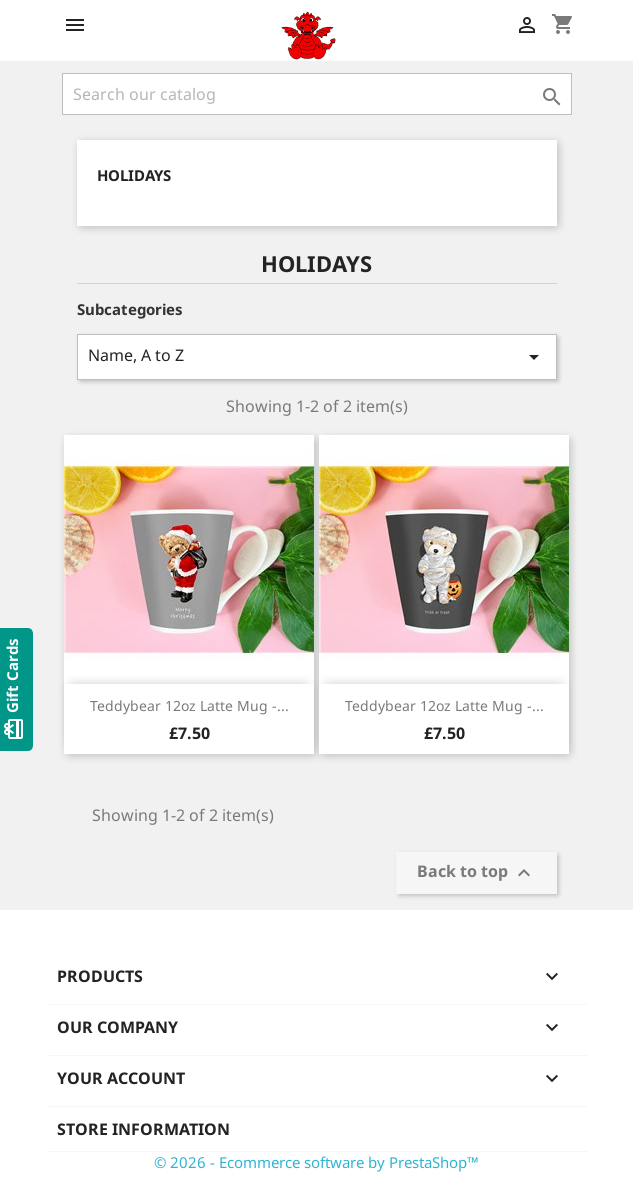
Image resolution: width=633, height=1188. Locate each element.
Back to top (476, 873)
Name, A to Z (317, 356)
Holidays (134, 175)
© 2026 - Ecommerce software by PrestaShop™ (316, 1162)
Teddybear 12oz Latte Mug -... (189, 705)
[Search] (317, 94)
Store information (143, 1129)
